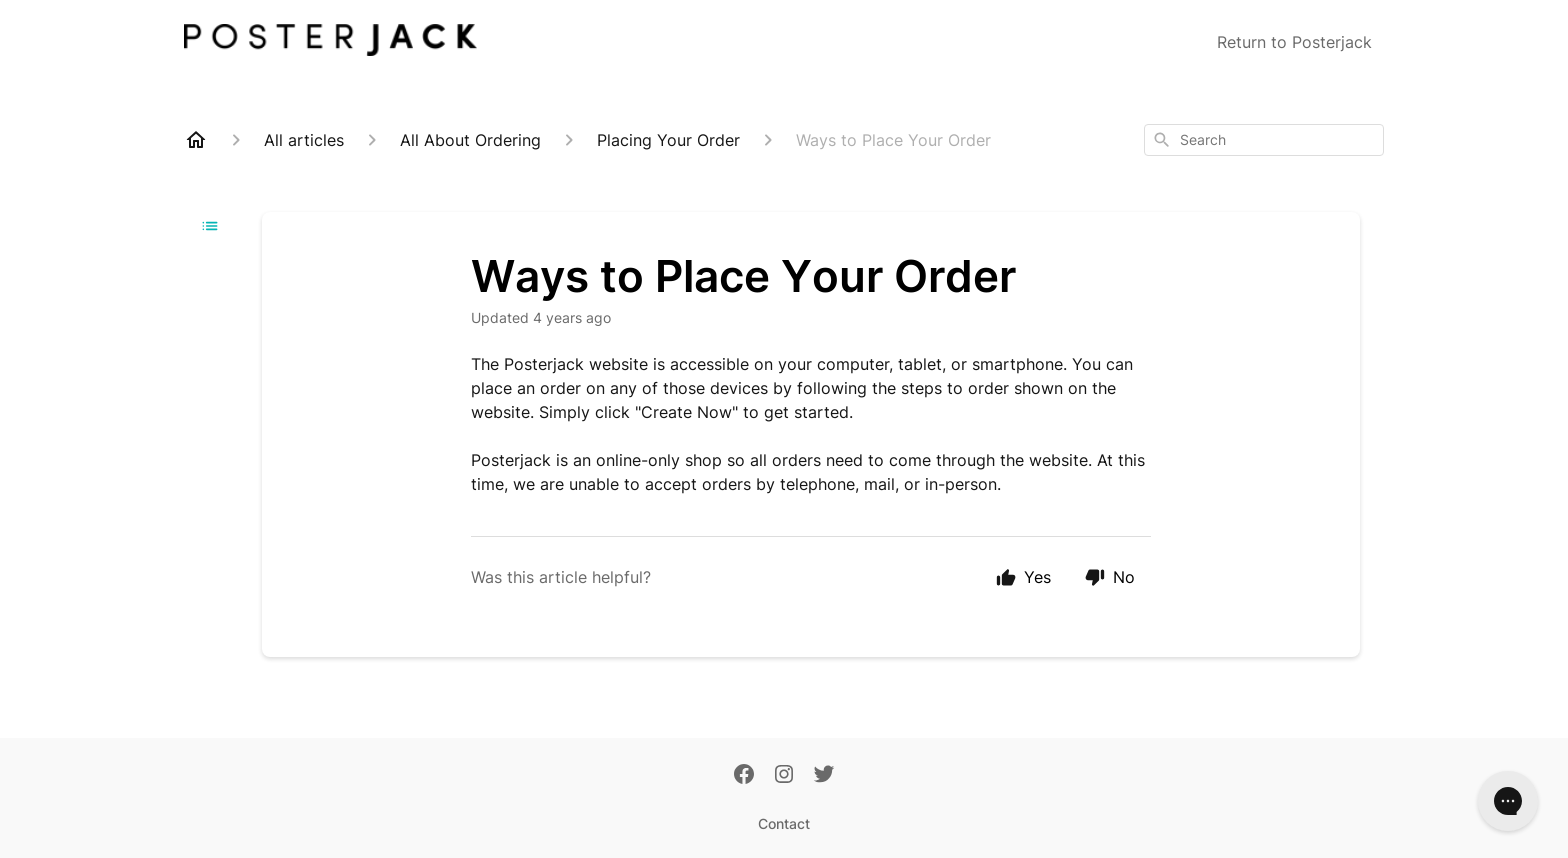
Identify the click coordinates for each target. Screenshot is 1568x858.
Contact (784, 823)
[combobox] (1264, 140)
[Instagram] (784, 776)
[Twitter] (824, 776)
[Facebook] (744, 776)
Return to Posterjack (1294, 42)
